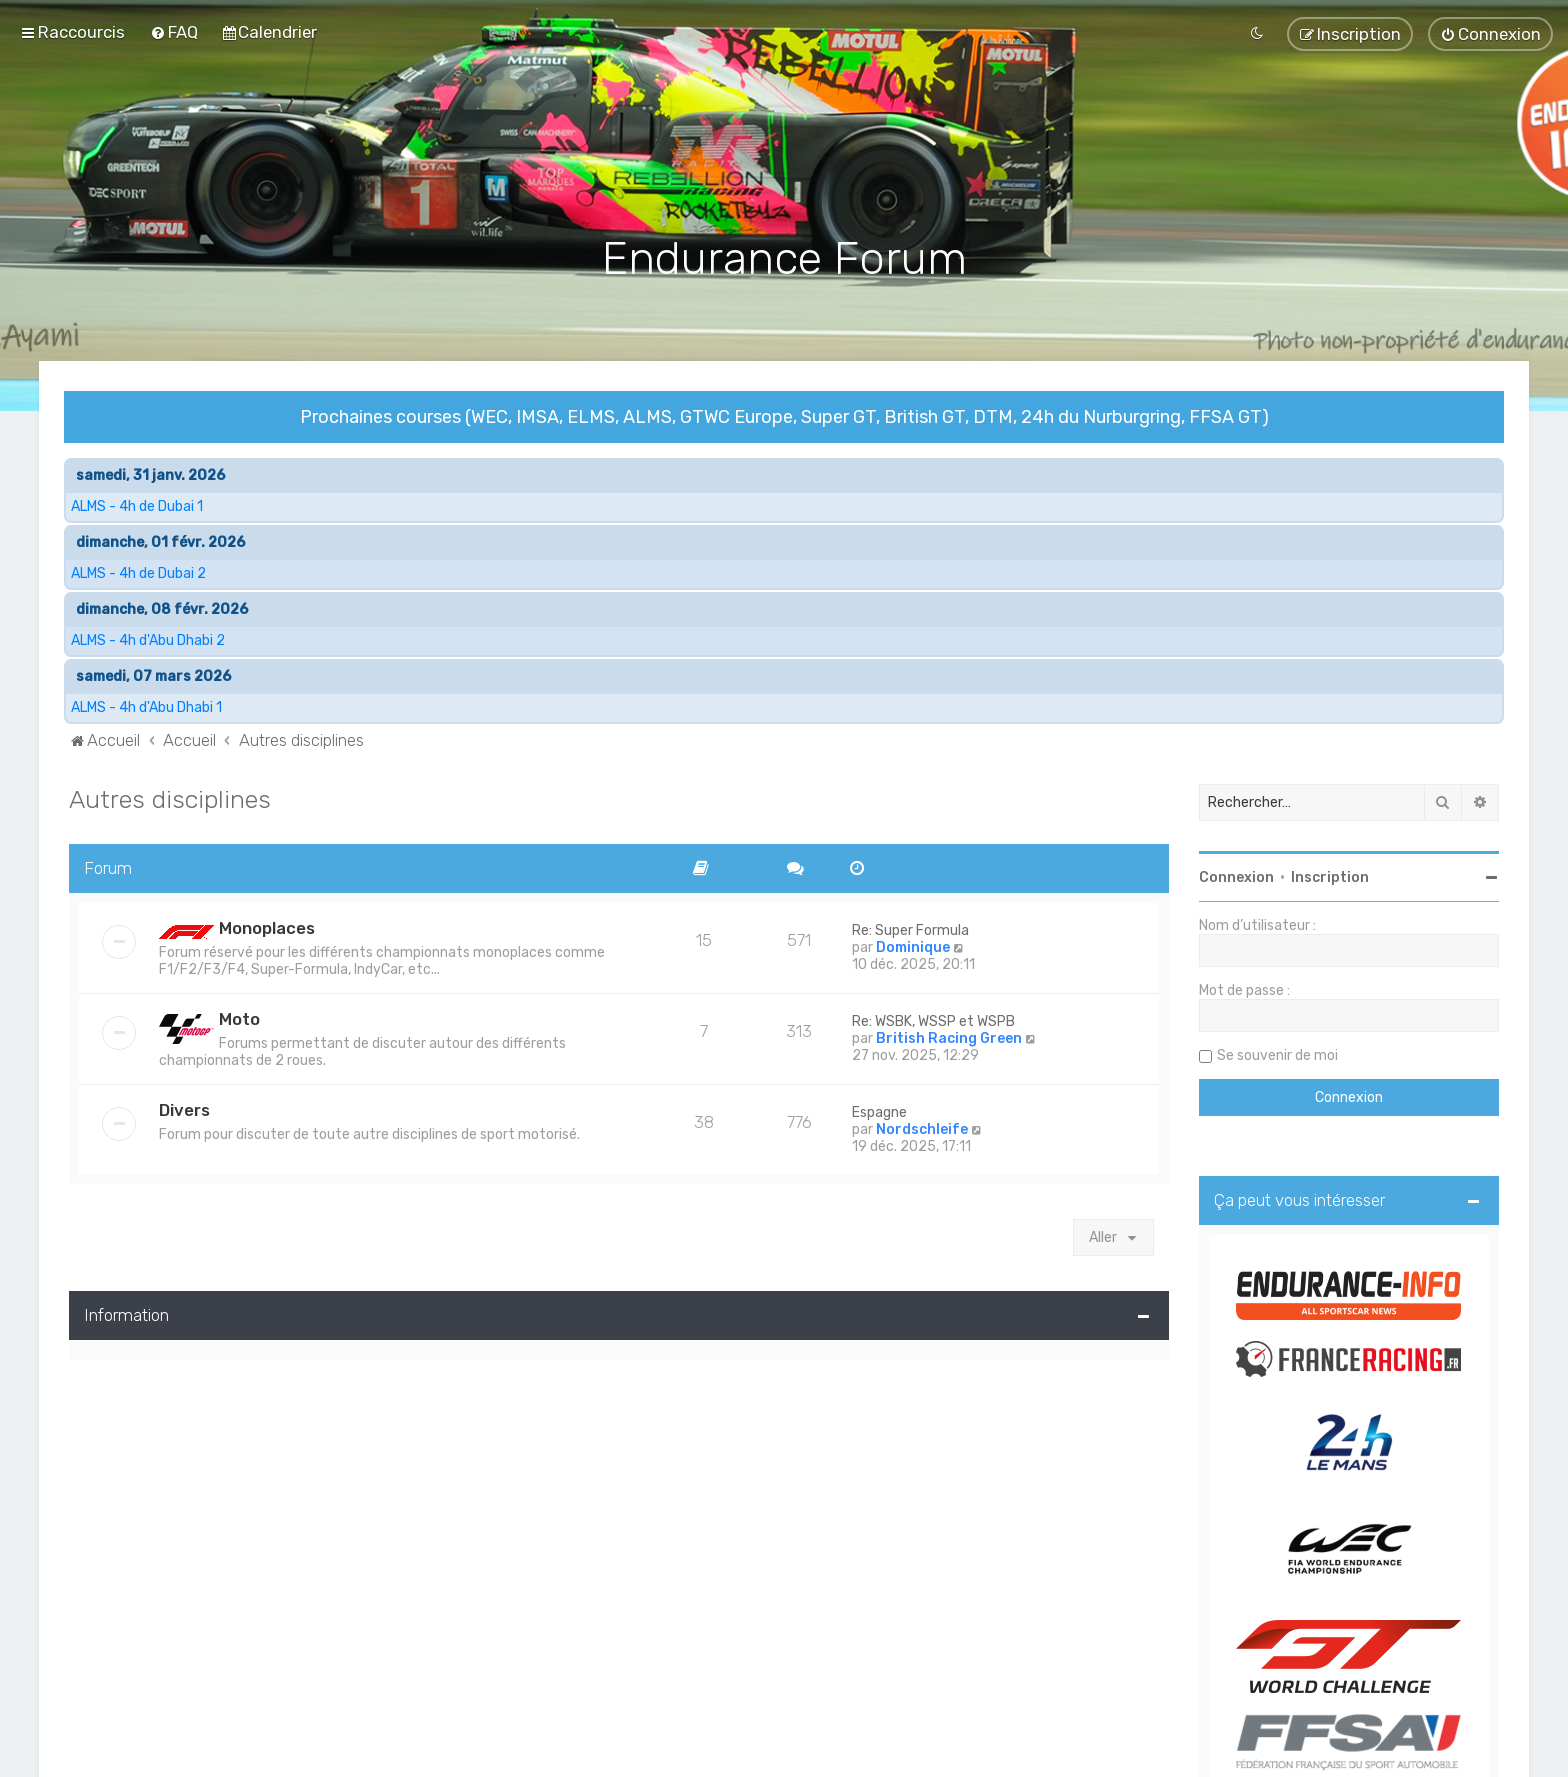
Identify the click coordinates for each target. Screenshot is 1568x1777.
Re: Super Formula (910, 928)
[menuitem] (174, 32)
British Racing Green (949, 1036)
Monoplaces (267, 926)
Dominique (913, 945)
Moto (239, 1017)
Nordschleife (922, 1127)
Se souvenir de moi (1277, 1053)
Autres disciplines (170, 797)
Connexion (1236, 875)
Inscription (1330, 875)
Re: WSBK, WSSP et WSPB (933, 1019)
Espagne (879, 1110)
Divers (184, 1108)
